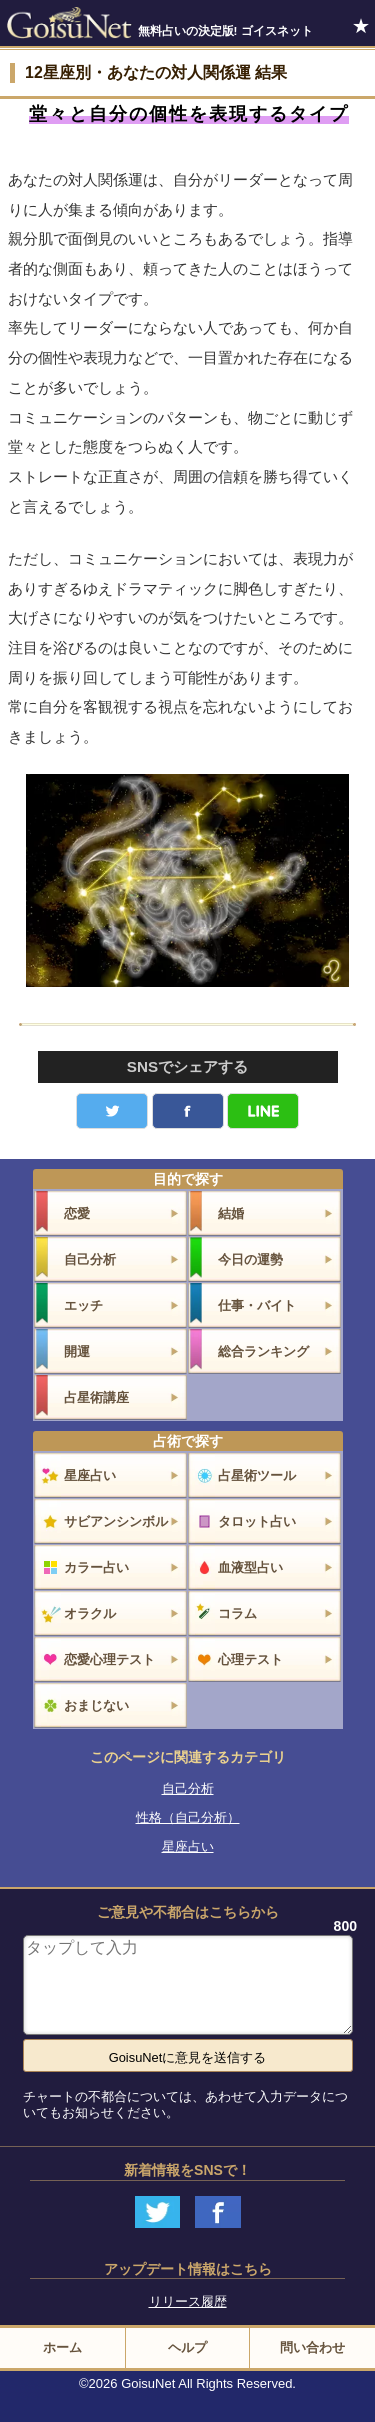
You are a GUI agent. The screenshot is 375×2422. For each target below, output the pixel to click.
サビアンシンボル (116, 1521)
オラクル (90, 1613)
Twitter (112, 1111)
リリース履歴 (188, 2301)
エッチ (83, 1305)
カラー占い (96, 1567)
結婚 (231, 1213)
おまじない (96, 1705)
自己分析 (90, 1259)
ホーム (62, 2347)
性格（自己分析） (188, 1817)
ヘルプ (187, 2347)
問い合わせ (312, 2347)
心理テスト (250, 1659)
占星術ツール (257, 1475)
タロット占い (257, 1521)
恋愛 (77, 1213)
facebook (188, 1111)
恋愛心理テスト (109, 1659)
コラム (237, 1613)
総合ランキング (263, 1351)
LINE (263, 1111)
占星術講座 (96, 1397)
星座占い (90, 1475)
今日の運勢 (250, 1259)
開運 (77, 1351)
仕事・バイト (257, 1305)
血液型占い (250, 1567)
